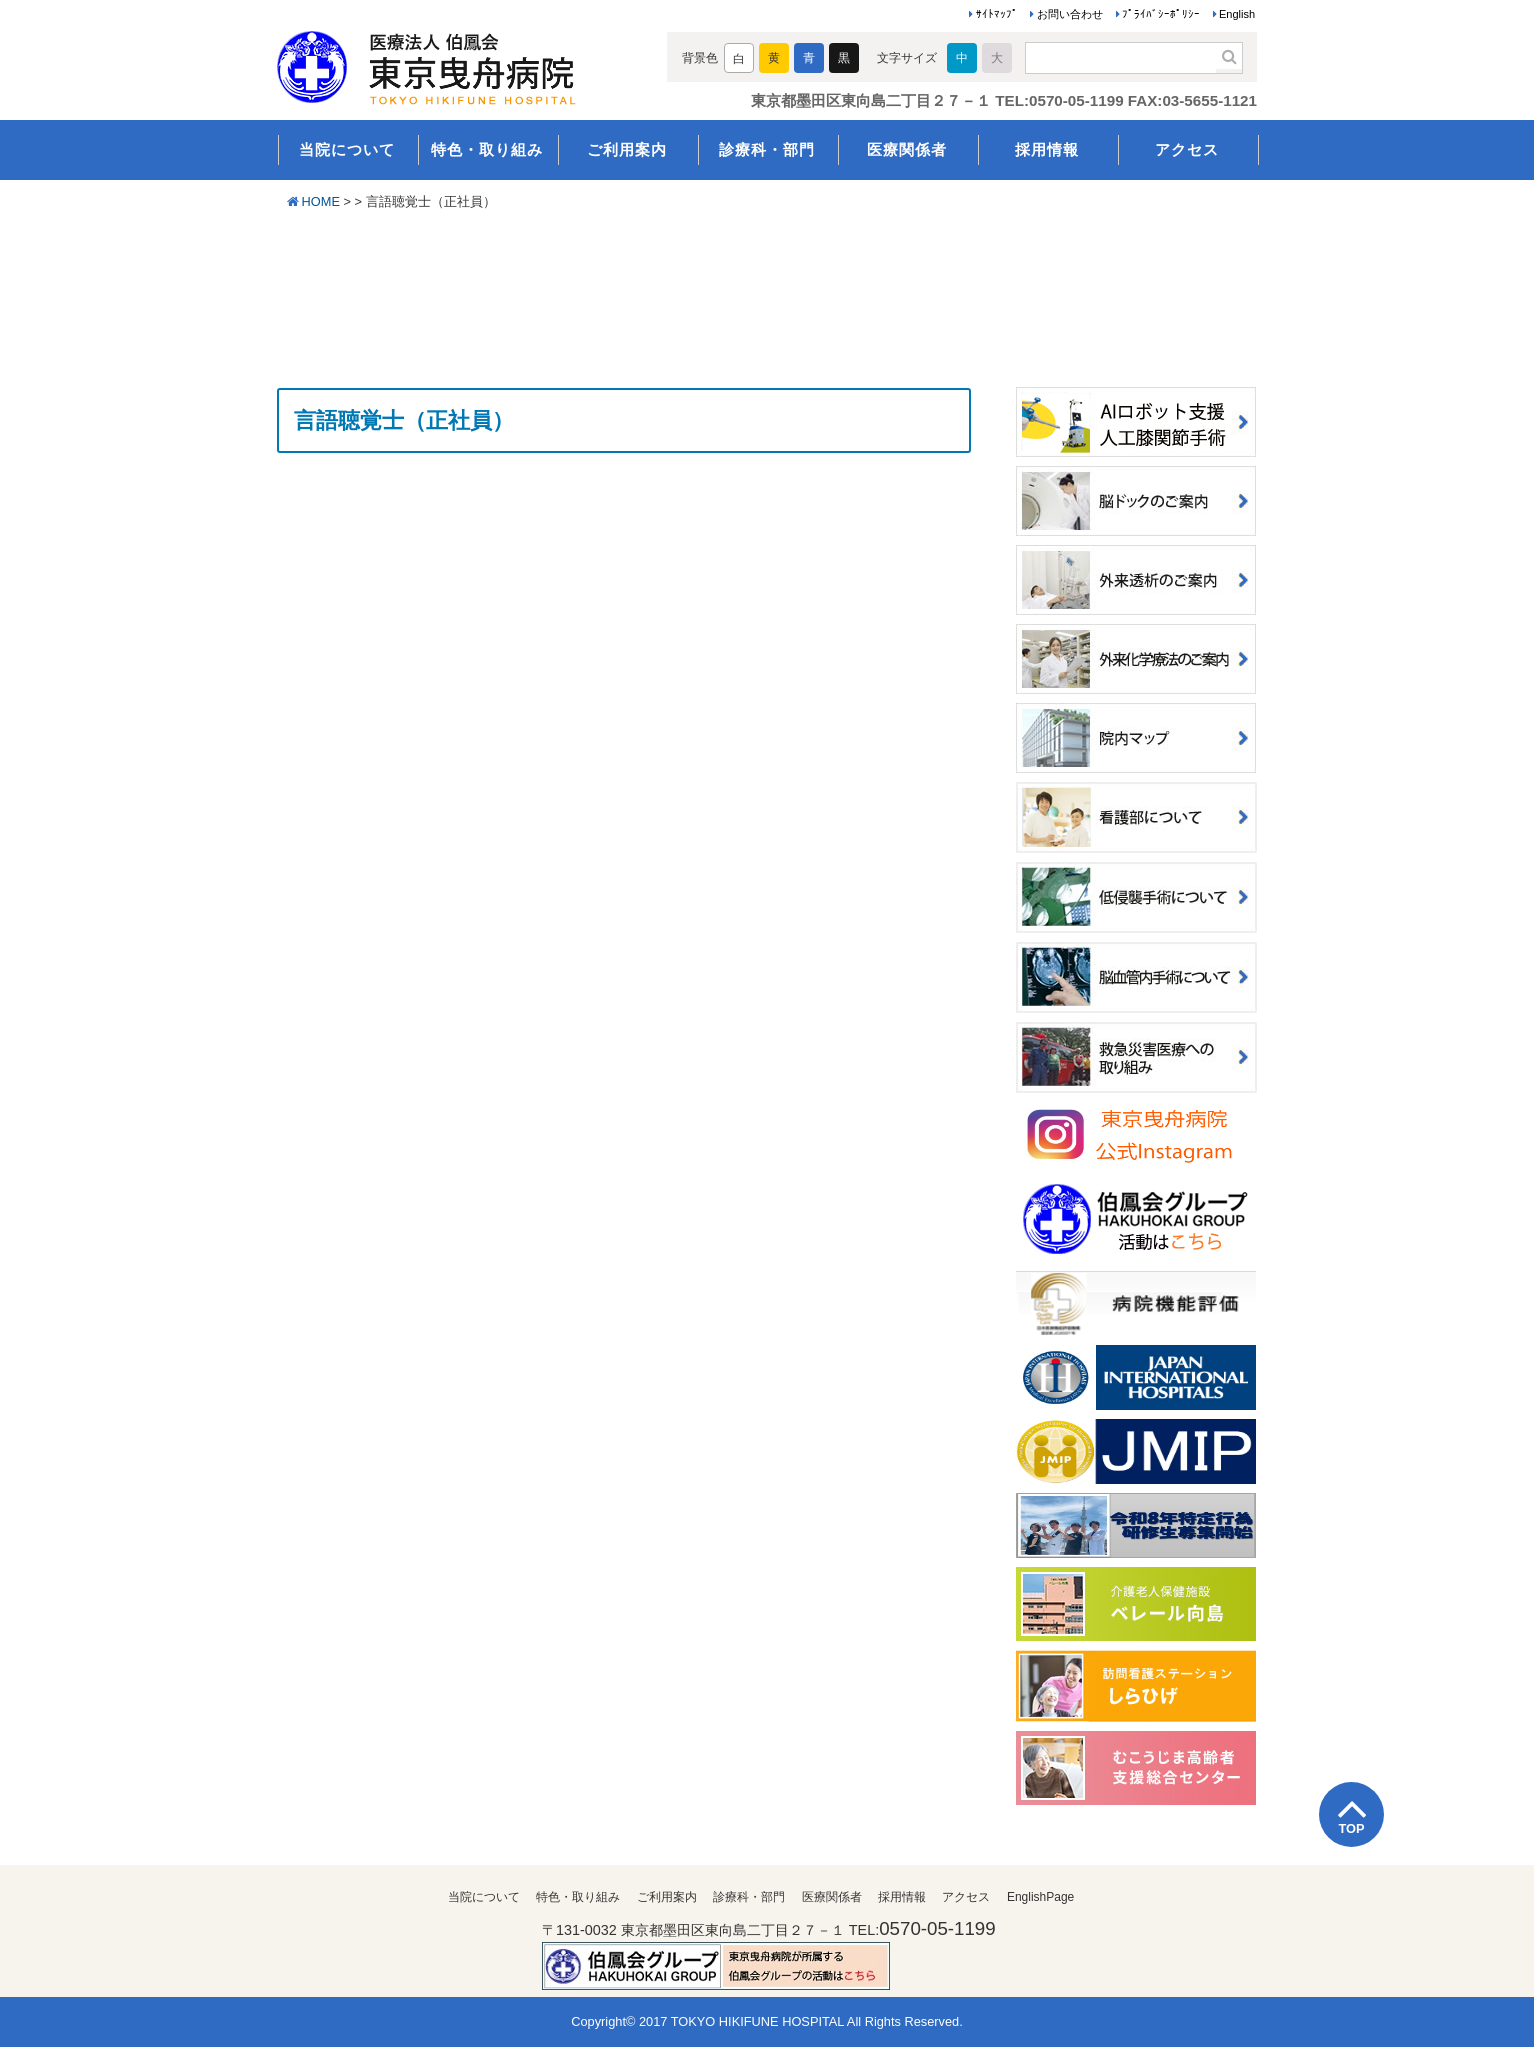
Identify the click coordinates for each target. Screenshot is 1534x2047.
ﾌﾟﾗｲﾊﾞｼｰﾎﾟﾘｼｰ (1161, 14)
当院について (347, 149)
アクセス (1187, 149)
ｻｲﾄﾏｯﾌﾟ (997, 14)
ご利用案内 (627, 149)
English (1237, 14)
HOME (321, 201)
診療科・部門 (767, 149)
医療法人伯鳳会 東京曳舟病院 (454, 62)
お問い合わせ (1070, 14)
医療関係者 (907, 149)
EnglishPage (1040, 1897)
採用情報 (1047, 149)
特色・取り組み (487, 149)
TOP (1351, 1828)
